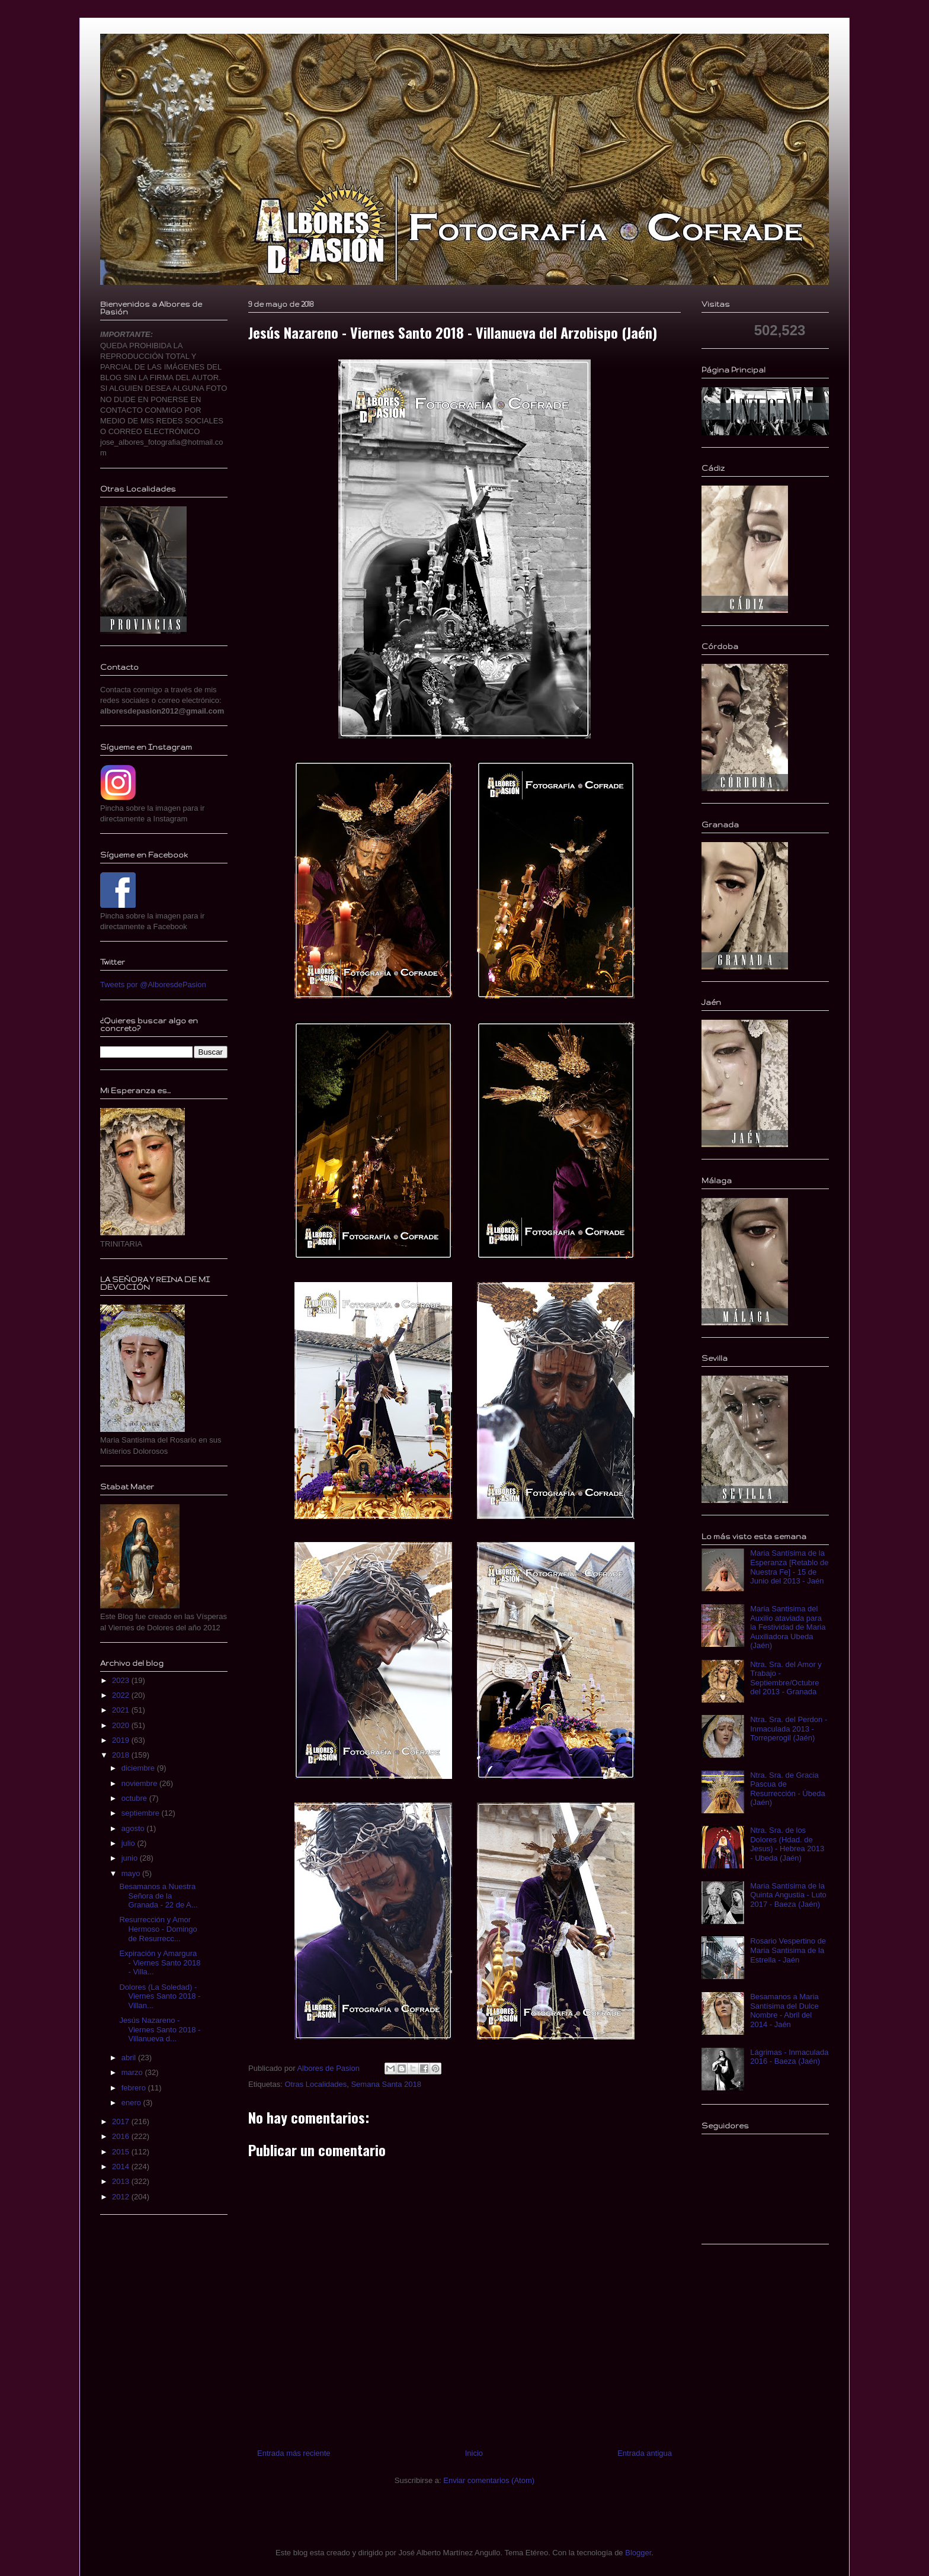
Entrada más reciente (294, 2453)
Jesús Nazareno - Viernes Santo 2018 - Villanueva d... (159, 2029)
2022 (122, 1695)
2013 (122, 2181)
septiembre (141, 1813)
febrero (134, 2087)
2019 (122, 1740)
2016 (122, 2136)
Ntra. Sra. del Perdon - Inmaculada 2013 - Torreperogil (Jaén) (788, 1728)
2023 (122, 1680)
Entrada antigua (644, 2453)
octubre (135, 1798)
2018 (122, 1754)
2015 (122, 2151)
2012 (122, 2196)
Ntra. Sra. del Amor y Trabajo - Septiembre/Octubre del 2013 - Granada (786, 1678)
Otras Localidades (315, 2084)
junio (130, 1858)
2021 (122, 1709)
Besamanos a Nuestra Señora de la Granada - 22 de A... (158, 1895)
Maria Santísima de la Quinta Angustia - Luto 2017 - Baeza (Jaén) (788, 1895)
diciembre (139, 1768)
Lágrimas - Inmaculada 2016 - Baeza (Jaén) (789, 2057)
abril (129, 2057)
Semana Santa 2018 (386, 2084)
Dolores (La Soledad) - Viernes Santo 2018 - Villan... (159, 1996)
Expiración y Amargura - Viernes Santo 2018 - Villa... (159, 1962)
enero (132, 2102)
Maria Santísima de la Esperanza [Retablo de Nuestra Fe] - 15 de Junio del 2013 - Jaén (789, 1567)
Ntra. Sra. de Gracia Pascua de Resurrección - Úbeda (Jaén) (787, 1789)
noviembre (140, 1783)
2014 (122, 2166)
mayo (131, 1873)
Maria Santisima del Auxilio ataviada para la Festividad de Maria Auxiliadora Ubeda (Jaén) (787, 1627)
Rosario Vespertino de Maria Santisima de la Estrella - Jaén (788, 1950)
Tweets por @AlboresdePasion (153, 984)
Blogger (638, 2552)
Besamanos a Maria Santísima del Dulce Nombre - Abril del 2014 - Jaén (784, 2010)
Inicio (474, 2453)
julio (129, 1843)
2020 (122, 1725)
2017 (122, 2121)
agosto (134, 1828)
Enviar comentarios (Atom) (488, 2480)
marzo (133, 2072)
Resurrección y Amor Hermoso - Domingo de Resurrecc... (158, 1928)
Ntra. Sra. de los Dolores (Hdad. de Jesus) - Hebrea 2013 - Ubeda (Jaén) (787, 1844)
